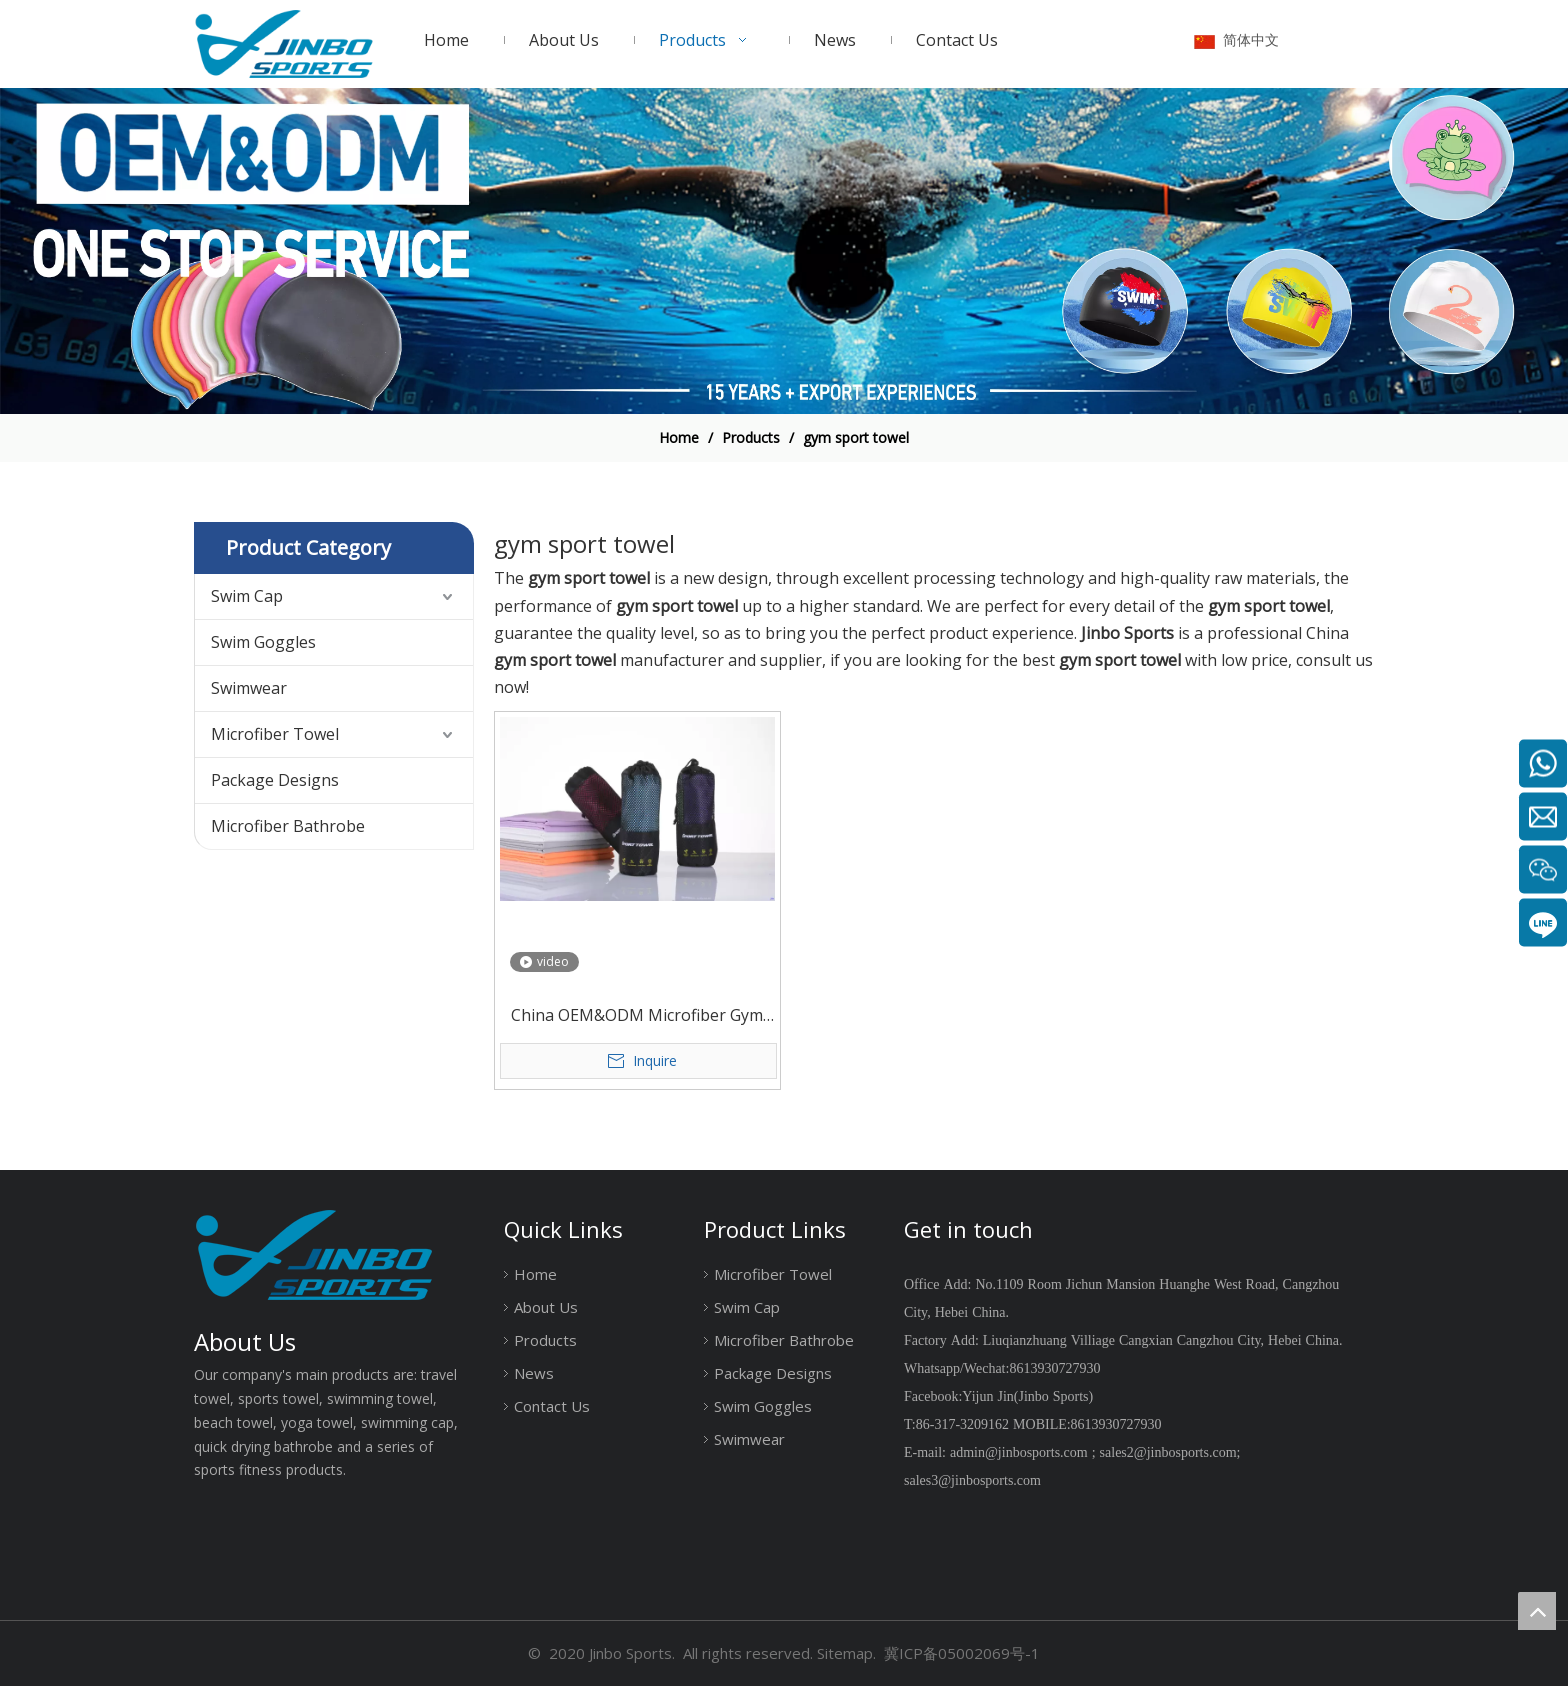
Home (535, 1274)
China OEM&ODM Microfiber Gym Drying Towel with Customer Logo (637, 1016)
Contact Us (552, 1406)
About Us (546, 1307)
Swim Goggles (263, 642)
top (1537, 1611)
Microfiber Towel (275, 734)
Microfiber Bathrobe (288, 826)
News (534, 1373)
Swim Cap (247, 596)
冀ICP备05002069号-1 (962, 1653)
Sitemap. (846, 1653)
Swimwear (249, 688)
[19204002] (784, 251)
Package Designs (275, 780)
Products (545, 1340)
